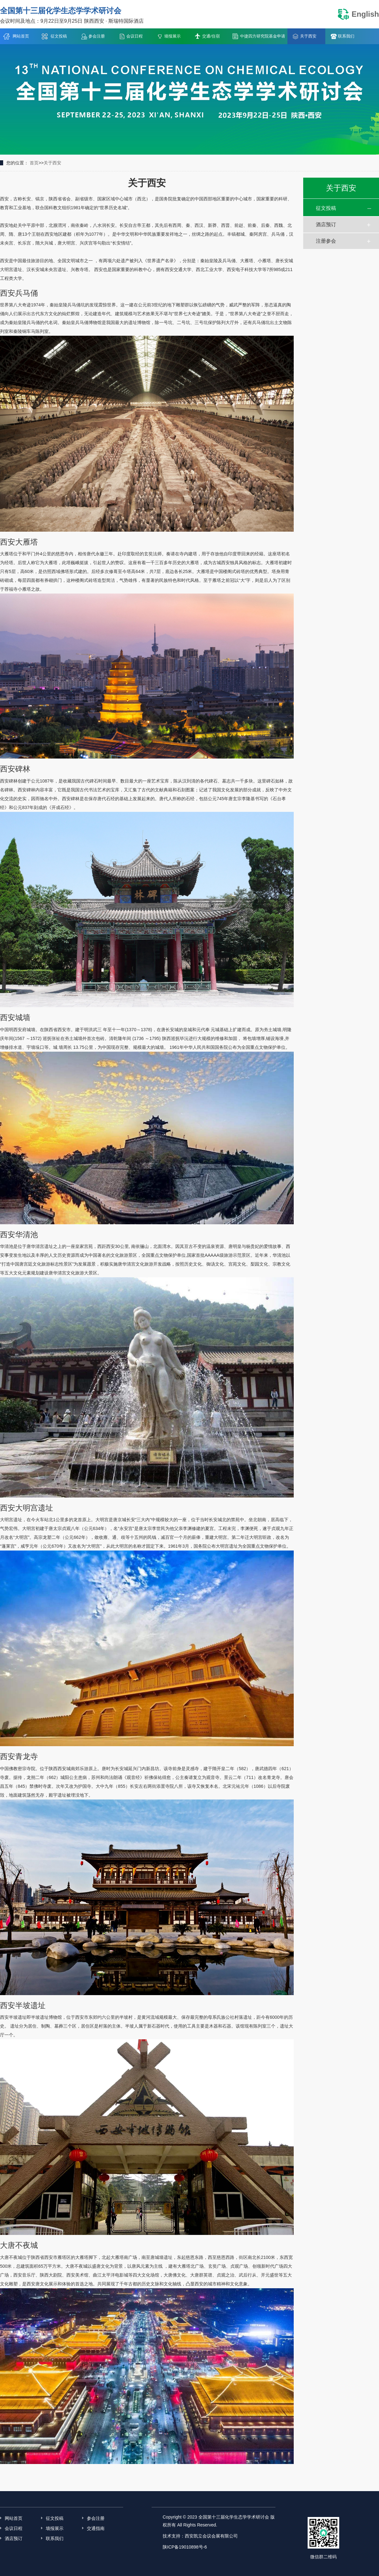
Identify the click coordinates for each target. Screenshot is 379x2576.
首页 (34, 162)
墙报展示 (172, 36)
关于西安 (308, 36)
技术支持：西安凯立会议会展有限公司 (200, 2535)
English (358, 14)
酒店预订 (326, 224)
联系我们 (346, 36)
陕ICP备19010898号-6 (187, 2546)
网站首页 (21, 36)
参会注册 (96, 36)
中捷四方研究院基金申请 (262, 36)
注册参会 (326, 241)
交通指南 (96, 2528)
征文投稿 (59, 36)
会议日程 (134, 36)
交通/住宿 (211, 36)
